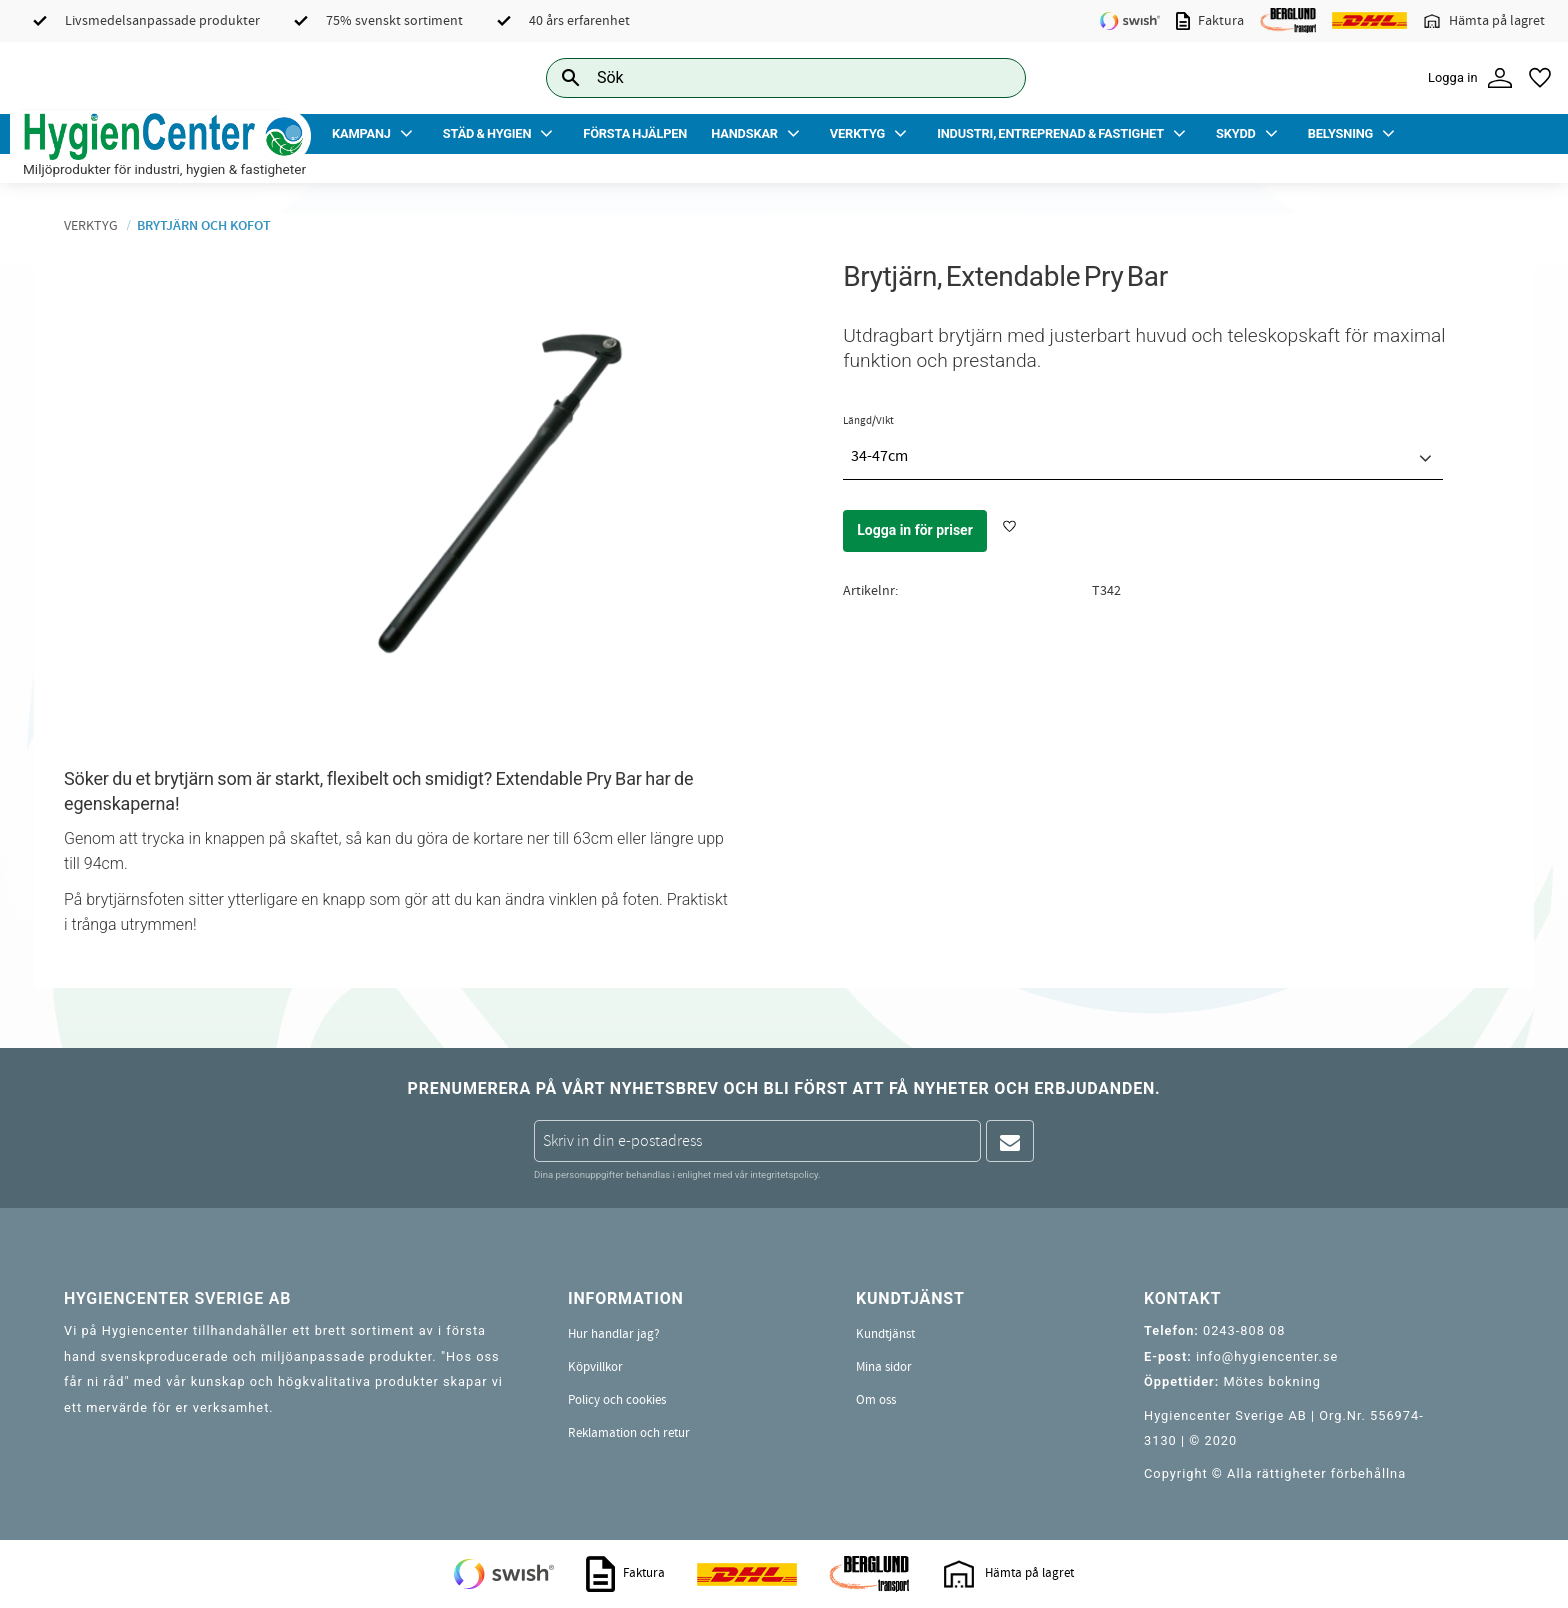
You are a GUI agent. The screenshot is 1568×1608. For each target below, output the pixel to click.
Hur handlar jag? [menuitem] (614, 1334)
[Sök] (995, 77)
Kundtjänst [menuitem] (885, 1334)
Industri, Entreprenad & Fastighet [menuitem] (1050, 133)
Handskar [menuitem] (744, 133)
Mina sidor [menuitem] (884, 1367)
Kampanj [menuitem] (361, 133)
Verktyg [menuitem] (857, 133)
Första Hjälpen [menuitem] (635, 133)
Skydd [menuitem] (1236, 133)
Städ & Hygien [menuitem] (487, 133)
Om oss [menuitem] (876, 1400)
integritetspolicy (784, 1174)
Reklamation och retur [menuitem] (629, 1433)
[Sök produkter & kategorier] (763, 77)
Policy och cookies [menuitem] (617, 1400)
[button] (1540, 78)
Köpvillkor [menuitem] (595, 1367)
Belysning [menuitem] (1340, 133)
